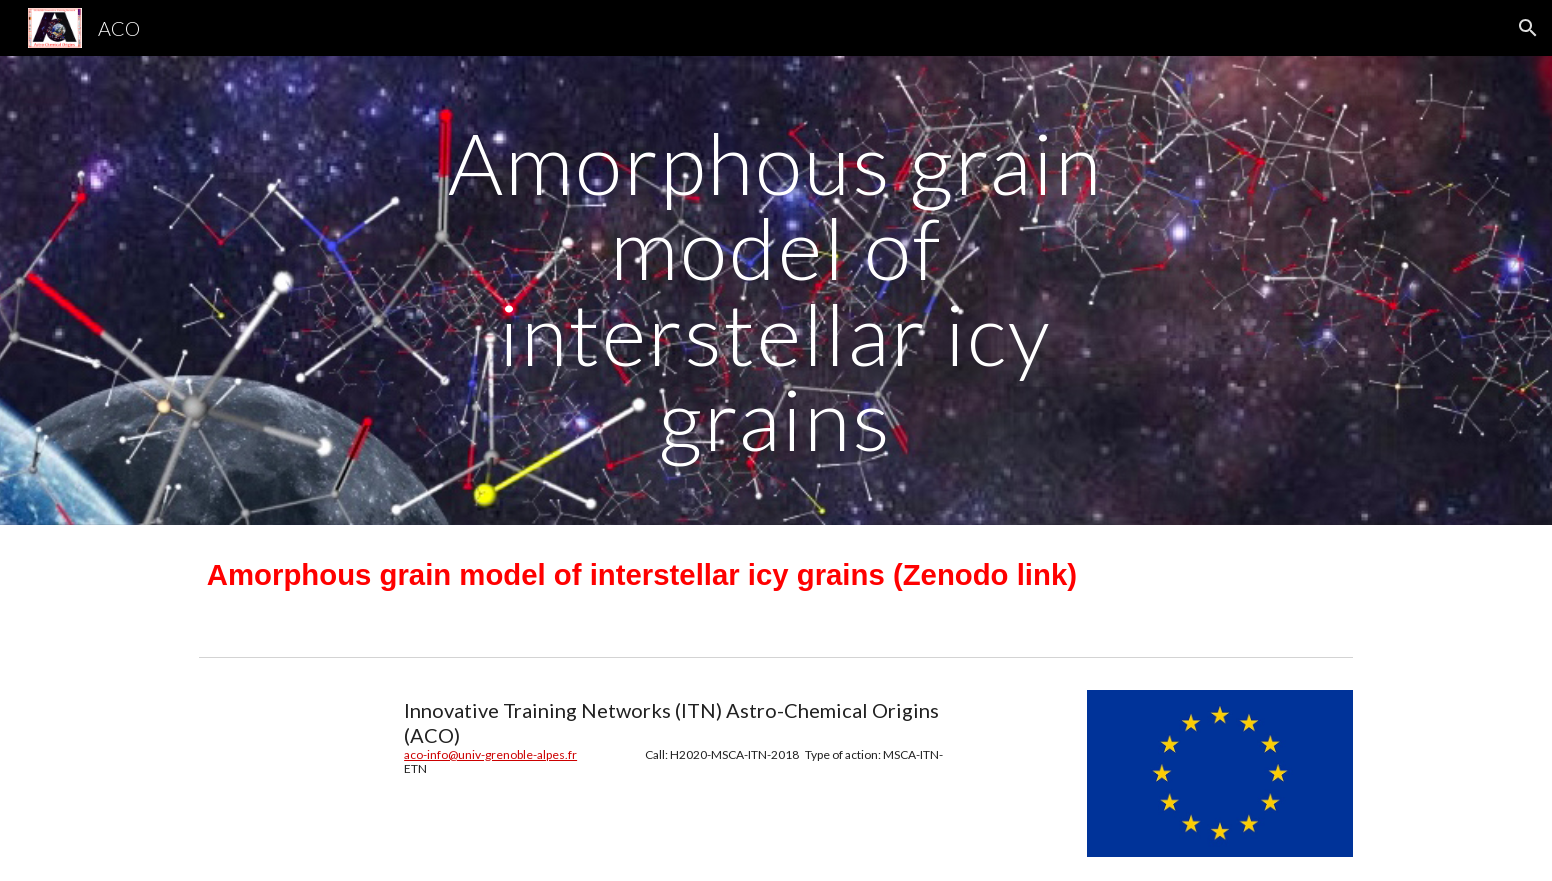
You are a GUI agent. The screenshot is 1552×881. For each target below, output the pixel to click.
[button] (1528, 28)
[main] (776, 290)
